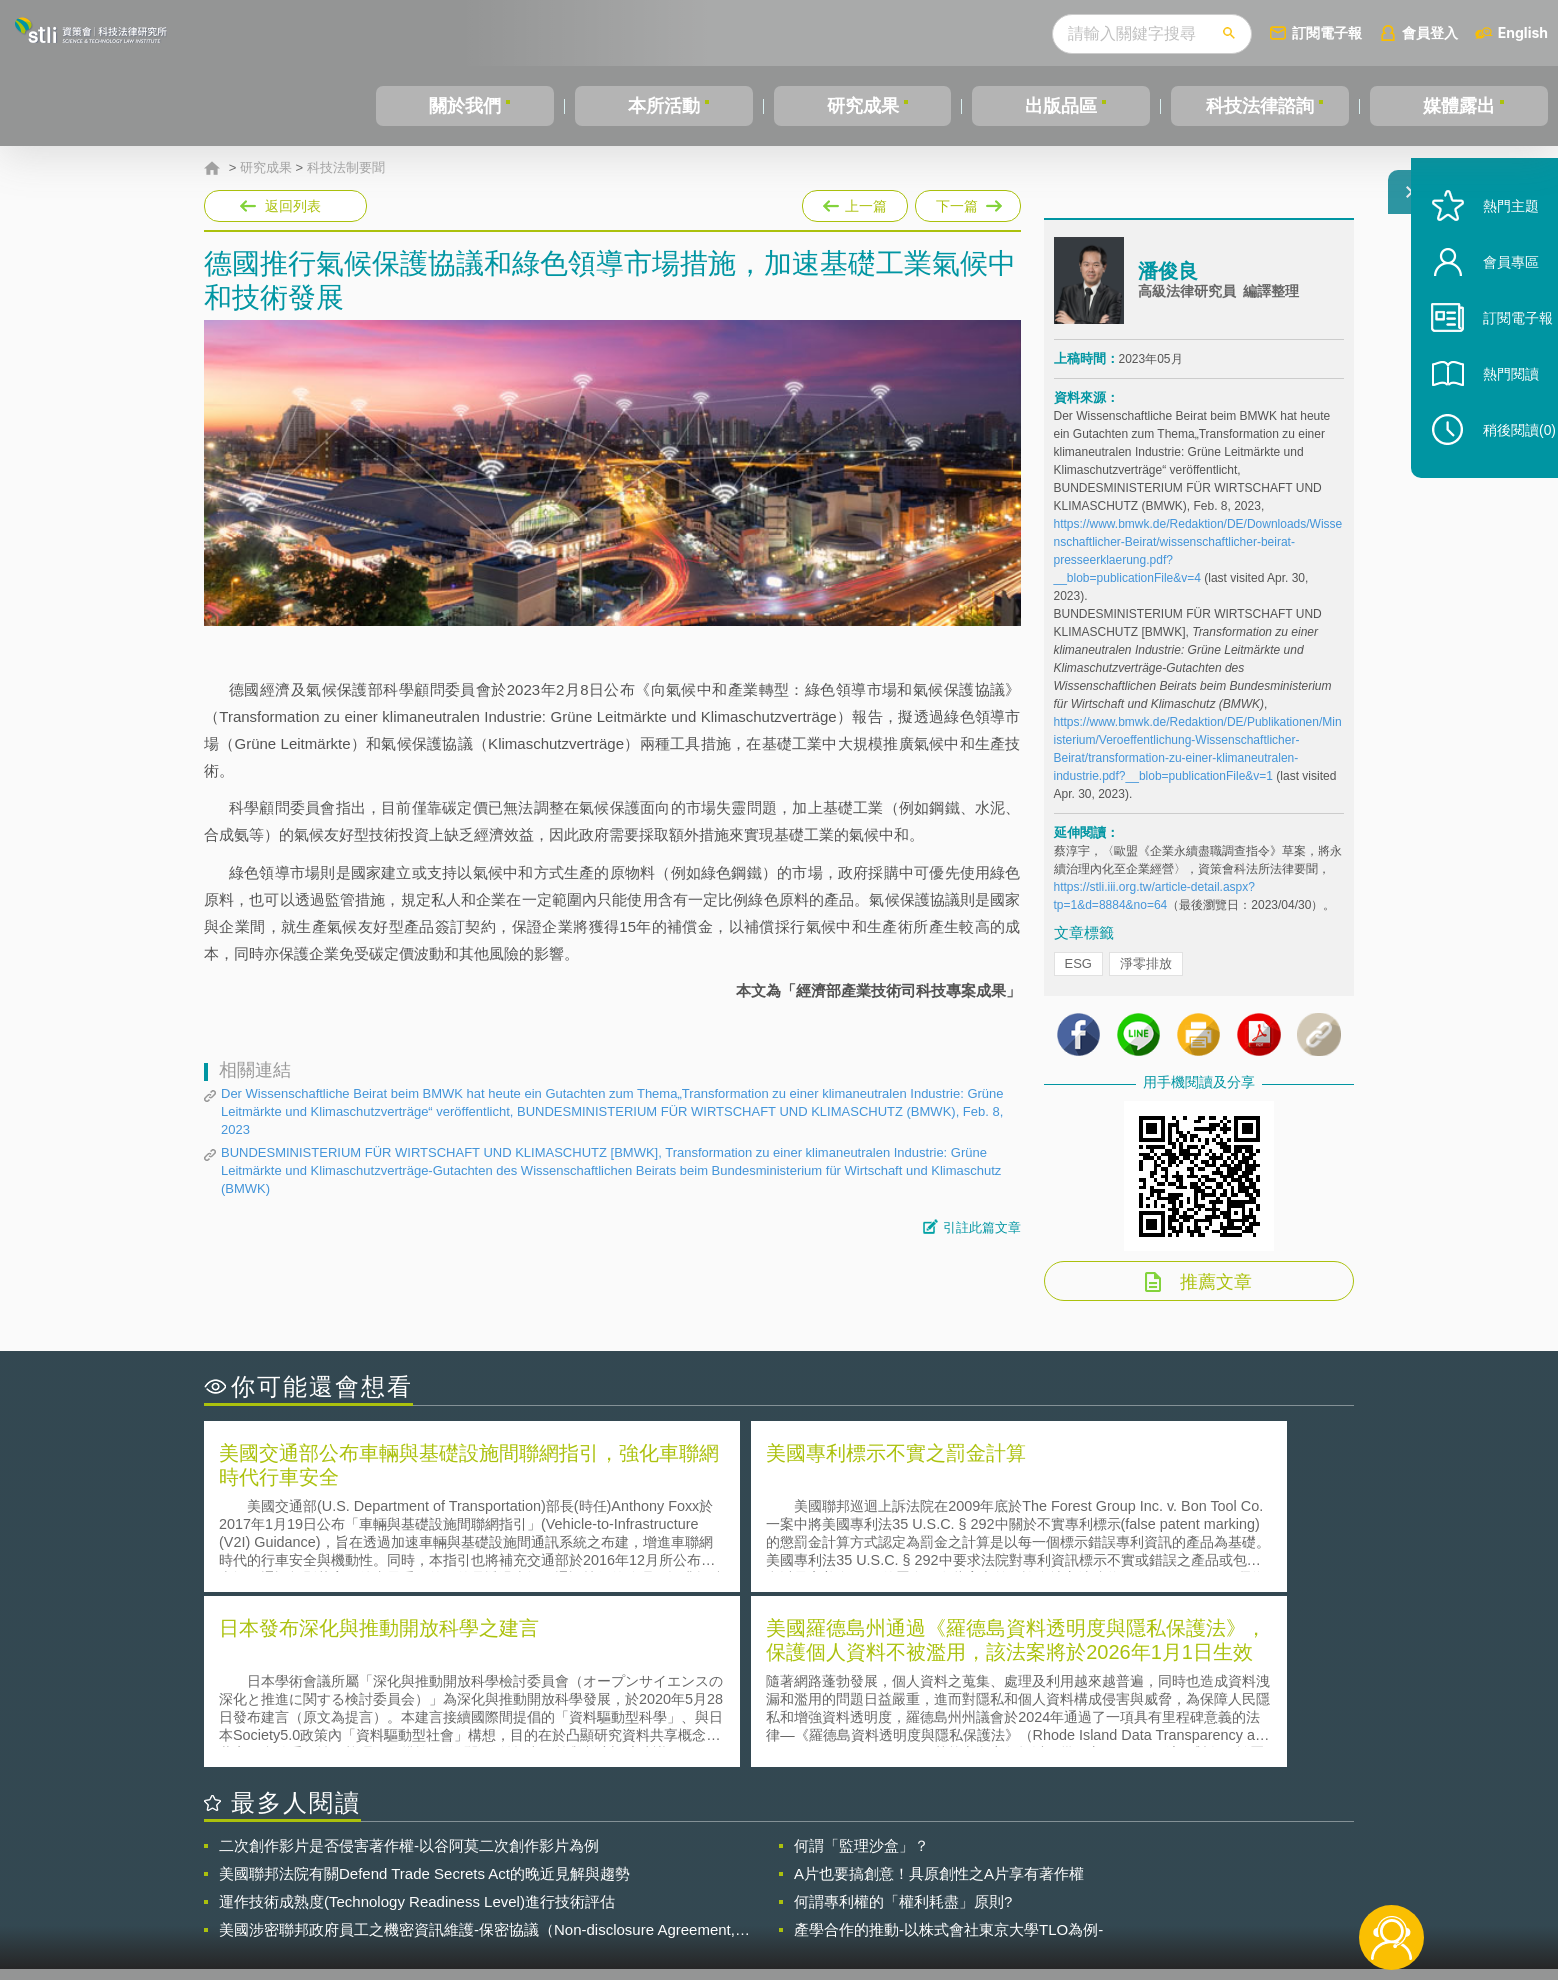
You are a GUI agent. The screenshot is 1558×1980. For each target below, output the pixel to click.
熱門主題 (1490, 252)
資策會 (1065, 1870)
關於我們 (465, 106)
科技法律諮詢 (1260, 106)
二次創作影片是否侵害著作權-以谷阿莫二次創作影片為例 (409, 1677)
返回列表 (293, 206)
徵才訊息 (908, 1870)
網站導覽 (908, 1898)
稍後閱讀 (1499, 476)
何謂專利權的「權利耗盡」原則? (903, 1733)
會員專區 (1490, 308)
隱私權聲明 (792, 1870)
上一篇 (855, 202)
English (1523, 32)
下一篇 (968, 202)
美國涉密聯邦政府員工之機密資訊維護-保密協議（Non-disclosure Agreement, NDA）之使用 (477, 1762)
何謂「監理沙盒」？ (861, 1677)
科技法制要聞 (346, 168)
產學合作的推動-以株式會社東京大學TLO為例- (948, 1761)
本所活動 (664, 106)
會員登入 (1430, 32)
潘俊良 (1168, 283)
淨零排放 (1146, 975)
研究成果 (863, 106)
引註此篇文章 (982, 1227)
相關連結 (1181, 1870)
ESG (1078, 975)
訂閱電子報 (1327, 32)
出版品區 (1061, 106)
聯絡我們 (785, 1898)
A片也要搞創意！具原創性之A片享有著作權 (939, 1705)
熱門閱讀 (1490, 420)
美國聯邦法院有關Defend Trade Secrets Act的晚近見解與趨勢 (424, 1705)
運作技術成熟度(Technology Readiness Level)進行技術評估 (417, 1733)
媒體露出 (1459, 106)
